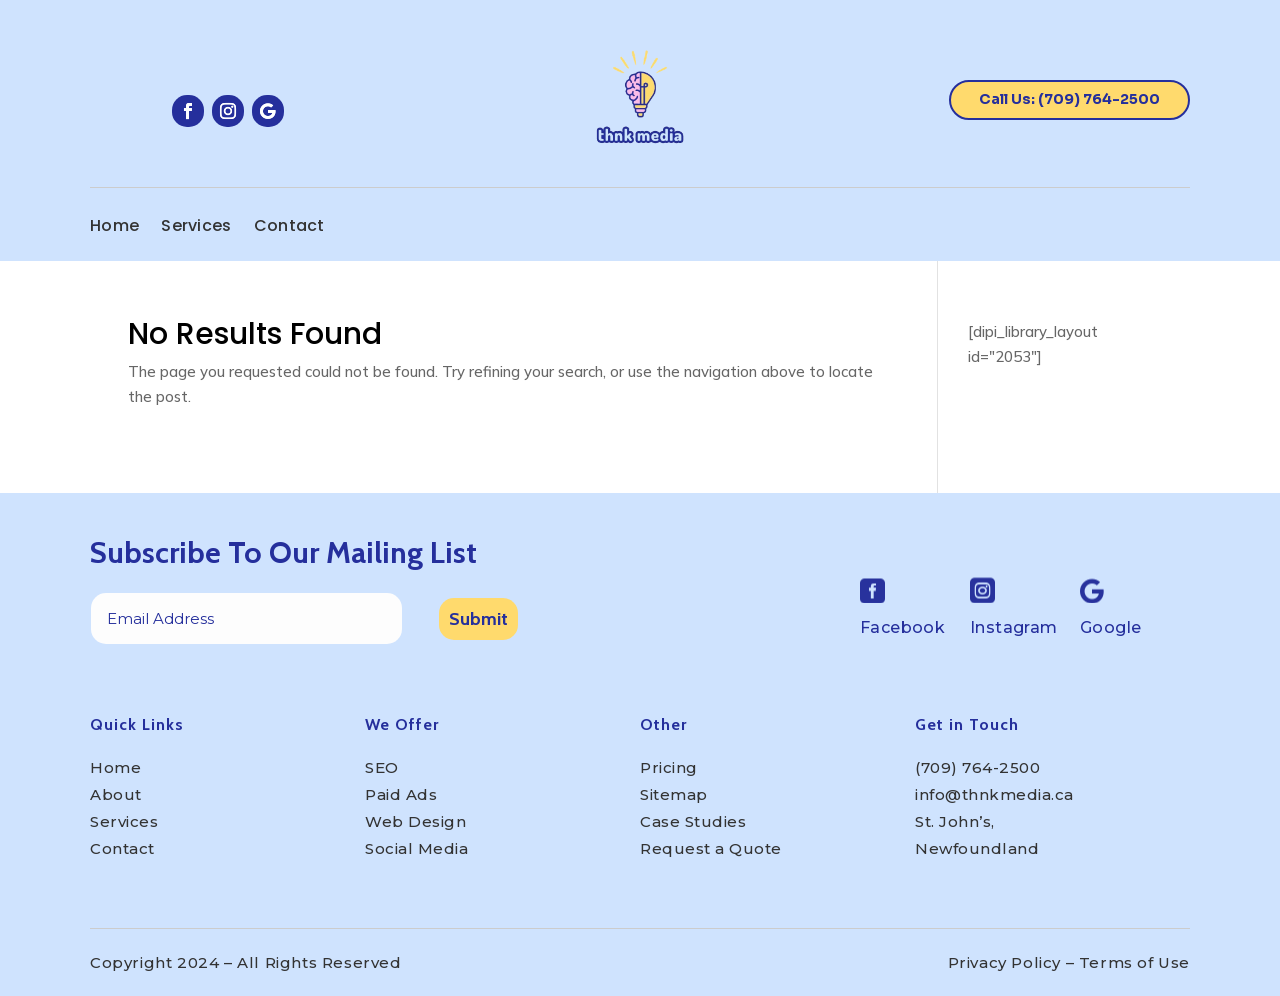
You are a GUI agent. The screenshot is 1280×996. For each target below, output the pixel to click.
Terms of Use (1134, 962)
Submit (478, 619)
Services (196, 228)
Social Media (416, 848)
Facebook (902, 627)
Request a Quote (711, 848)
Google (1110, 627)
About (116, 794)
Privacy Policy (1004, 962)
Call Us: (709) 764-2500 (1069, 99)
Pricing (669, 767)
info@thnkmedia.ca (994, 794)
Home (114, 228)
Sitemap (674, 794)
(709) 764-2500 (977, 767)
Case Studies (693, 821)
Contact (289, 228)
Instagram (1014, 627)
